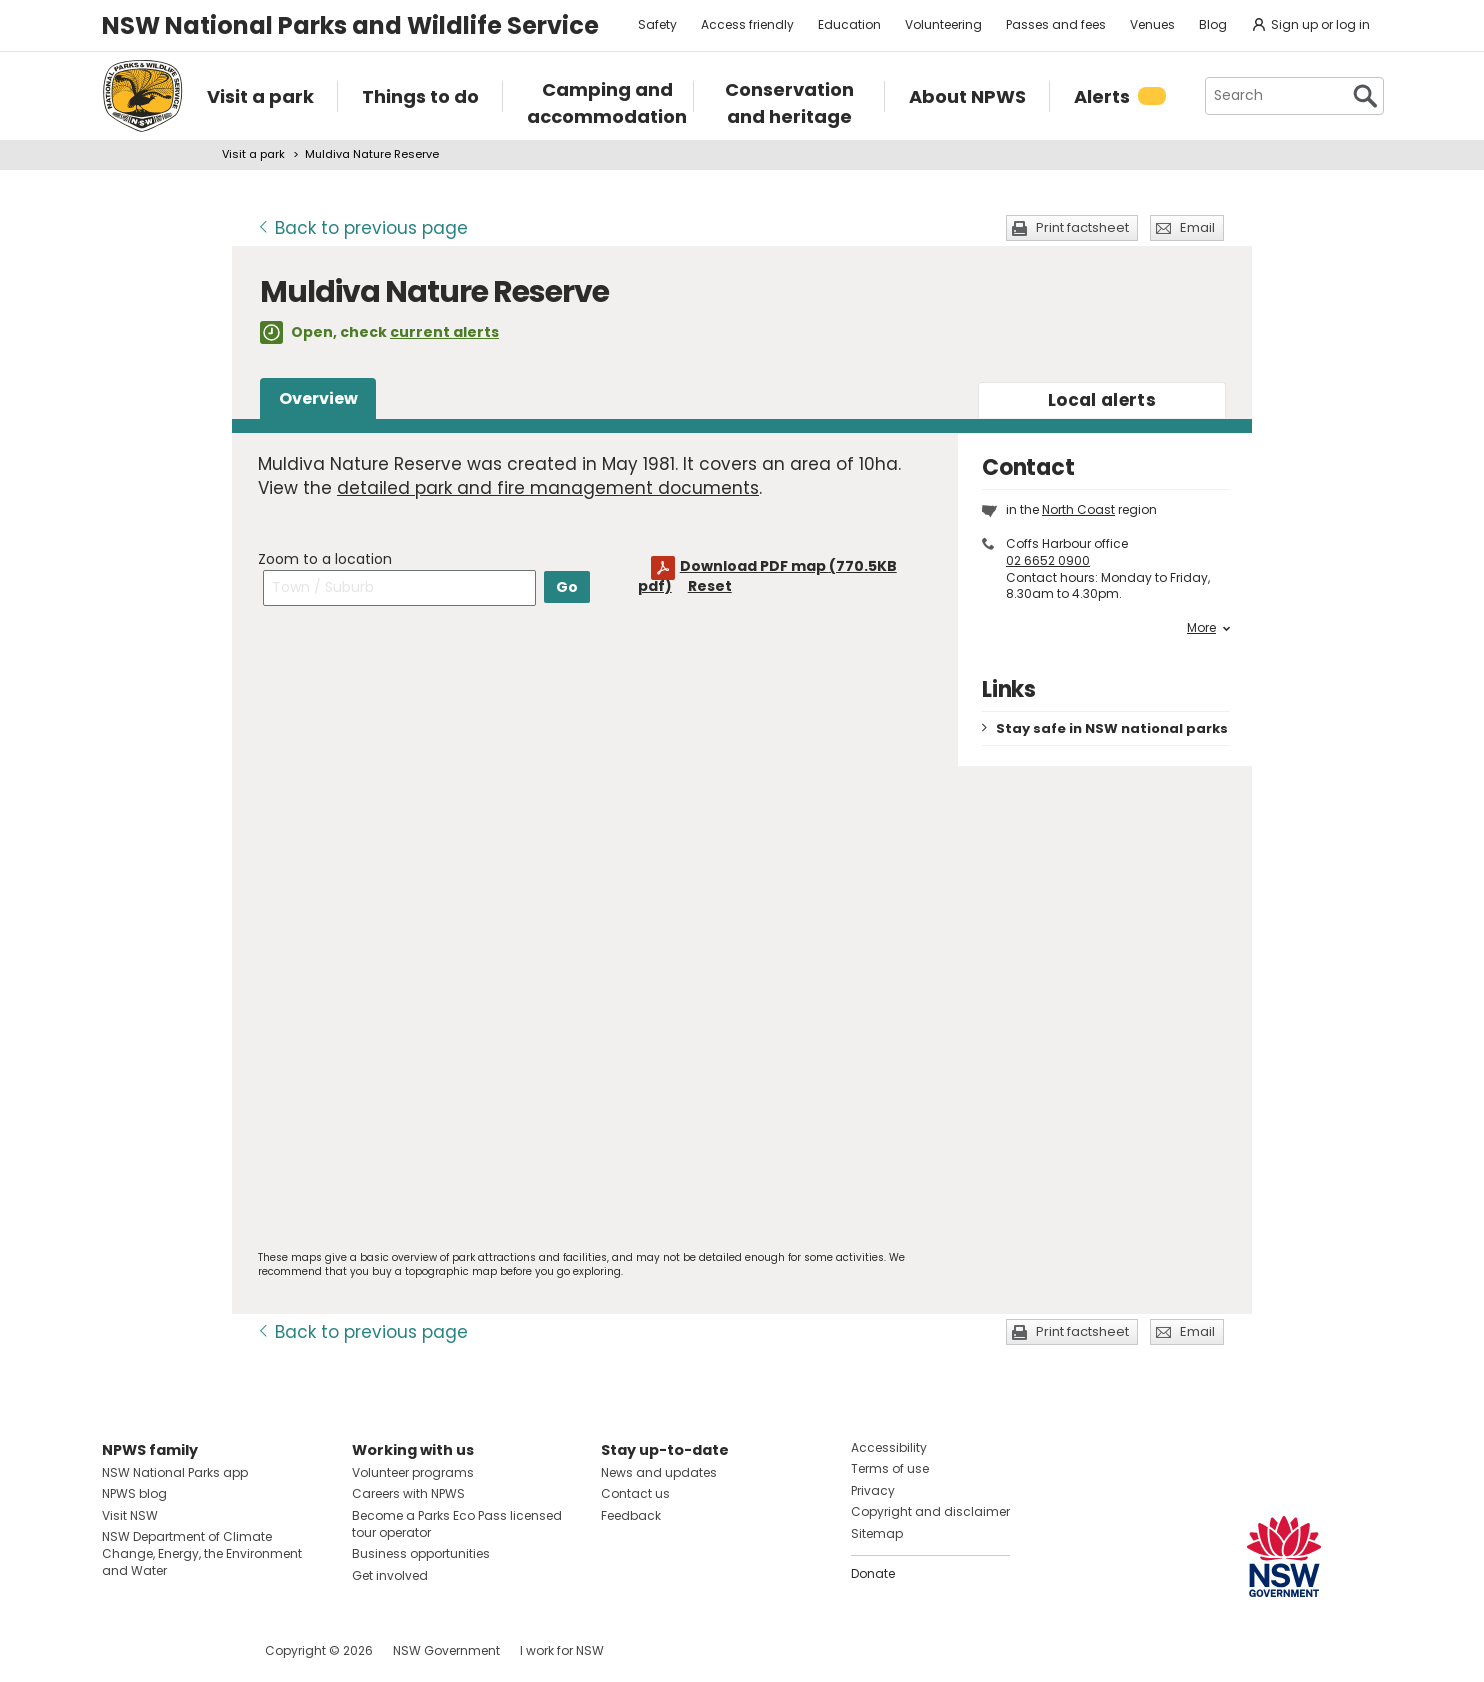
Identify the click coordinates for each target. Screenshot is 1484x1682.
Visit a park (253, 154)
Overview (318, 398)
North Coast (1078, 509)
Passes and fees (1056, 24)
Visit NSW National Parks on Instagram (163, 1650)
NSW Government (446, 1650)
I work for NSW (562, 1650)
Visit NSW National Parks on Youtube (206, 1650)
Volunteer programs (413, 1472)
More (1208, 628)
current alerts (444, 332)
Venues (1152, 24)
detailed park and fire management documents (548, 488)
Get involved (390, 1575)
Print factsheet (1082, 227)
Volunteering (943, 24)
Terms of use (890, 1468)
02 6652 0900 (1048, 560)
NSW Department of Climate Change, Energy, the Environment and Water (202, 1553)
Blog (1213, 24)
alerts (1102, 400)
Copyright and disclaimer (930, 1511)
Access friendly (747, 24)
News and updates (659, 1472)
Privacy (873, 1490)
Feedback (631, 1515)
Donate (873, 1573)
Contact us (635, 1493)
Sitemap (877, 1533)
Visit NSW (130, 1515)
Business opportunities (421, 1553)
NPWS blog (134, 1493)
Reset (710, 586)
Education (849, 24)
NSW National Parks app (175, 1472)
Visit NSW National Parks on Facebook (120, 1650)
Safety (657, 24)
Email (1197, 227)
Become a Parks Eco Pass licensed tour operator (457, 1524)
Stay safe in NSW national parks (1112, 728)
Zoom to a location (325, 559)
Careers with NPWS (408, 1493)
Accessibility (889, 1447)
